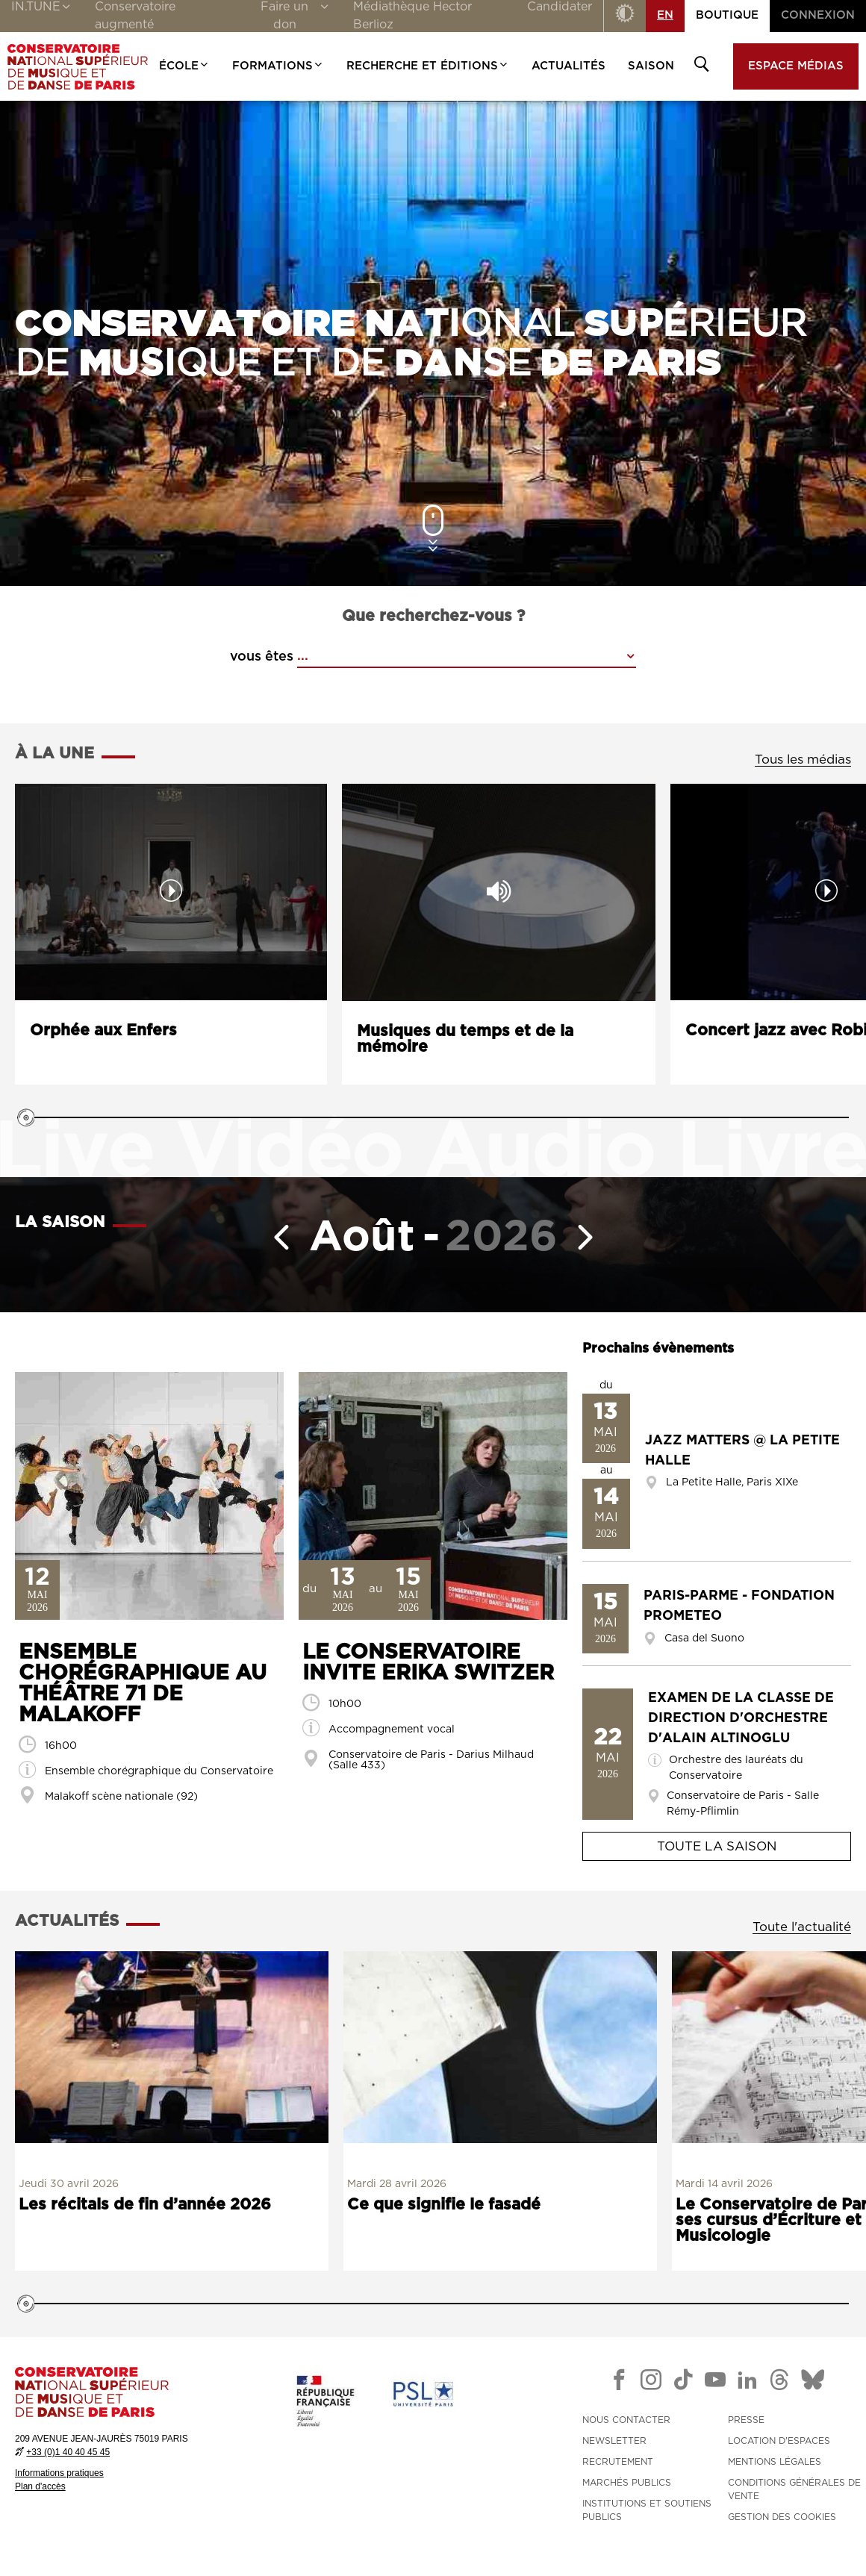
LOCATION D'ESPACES (779, 2440)
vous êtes (261, 657)
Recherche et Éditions (427, 66)
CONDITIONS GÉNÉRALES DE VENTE (794, 2489)
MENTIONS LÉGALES (774, 2461)
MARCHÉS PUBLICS (626, 2482)
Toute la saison (716, 1846)
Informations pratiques (59, 2473)
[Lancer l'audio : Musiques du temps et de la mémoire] (498, 892)
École (184, 66)
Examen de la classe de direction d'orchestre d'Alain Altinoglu (741, 1717)
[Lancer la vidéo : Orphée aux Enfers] (171, 892)
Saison (651, 66)
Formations (278, 66)
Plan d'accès (40, 2486)
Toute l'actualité (802, 1927)
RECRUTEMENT (617, 2461)
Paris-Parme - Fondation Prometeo (739, 1606)
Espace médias (796, 66)
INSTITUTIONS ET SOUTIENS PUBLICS (646, 2510)
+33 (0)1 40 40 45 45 (68, 2452)
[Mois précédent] (275, 1237)
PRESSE (746, 2420)
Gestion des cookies (782, 2517)
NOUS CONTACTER (626, 2420)
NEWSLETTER (614, 2440)
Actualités (568, 66)
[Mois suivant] (590, 1237)
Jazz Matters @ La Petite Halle (742, 1451)
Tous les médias (803, 759)
